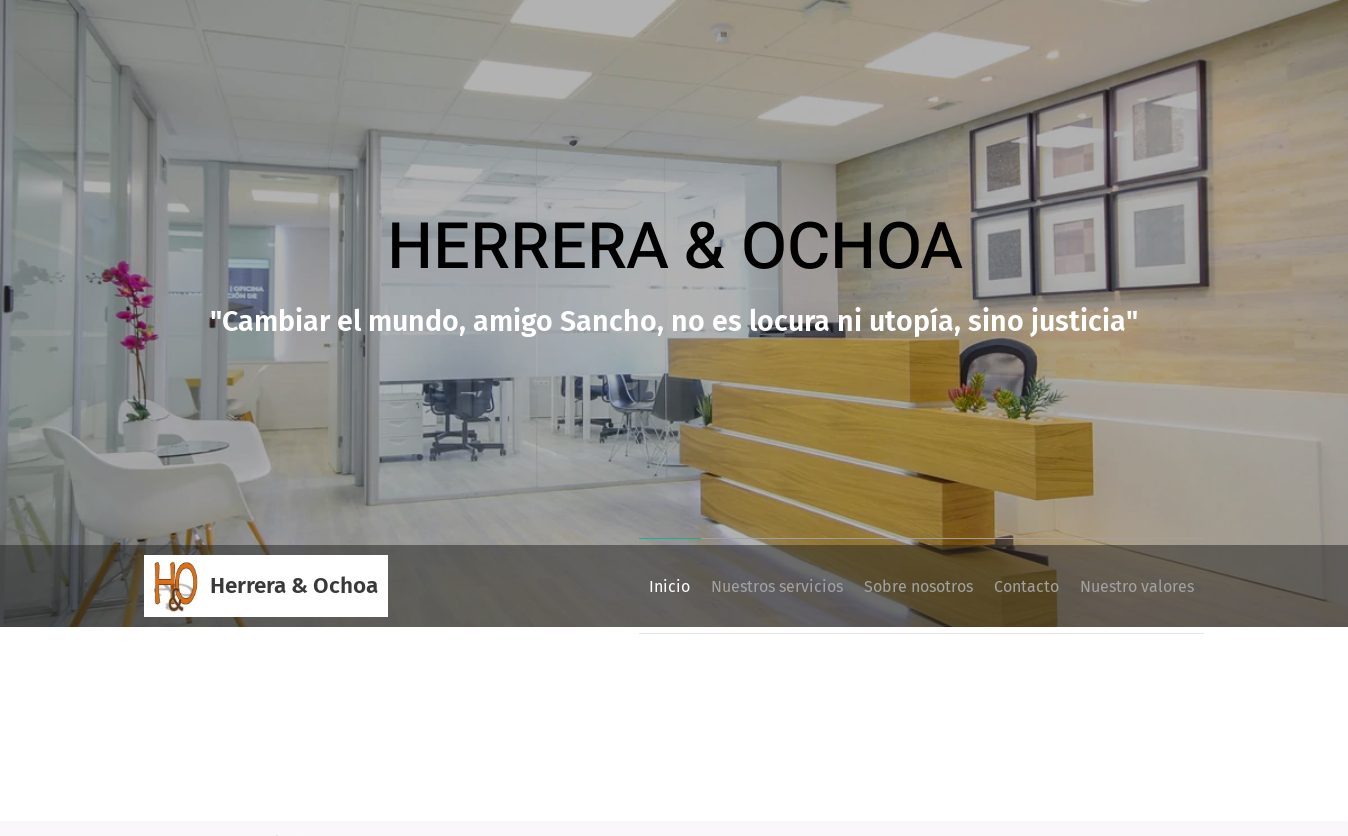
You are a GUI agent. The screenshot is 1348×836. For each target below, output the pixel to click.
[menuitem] (601, 586)
